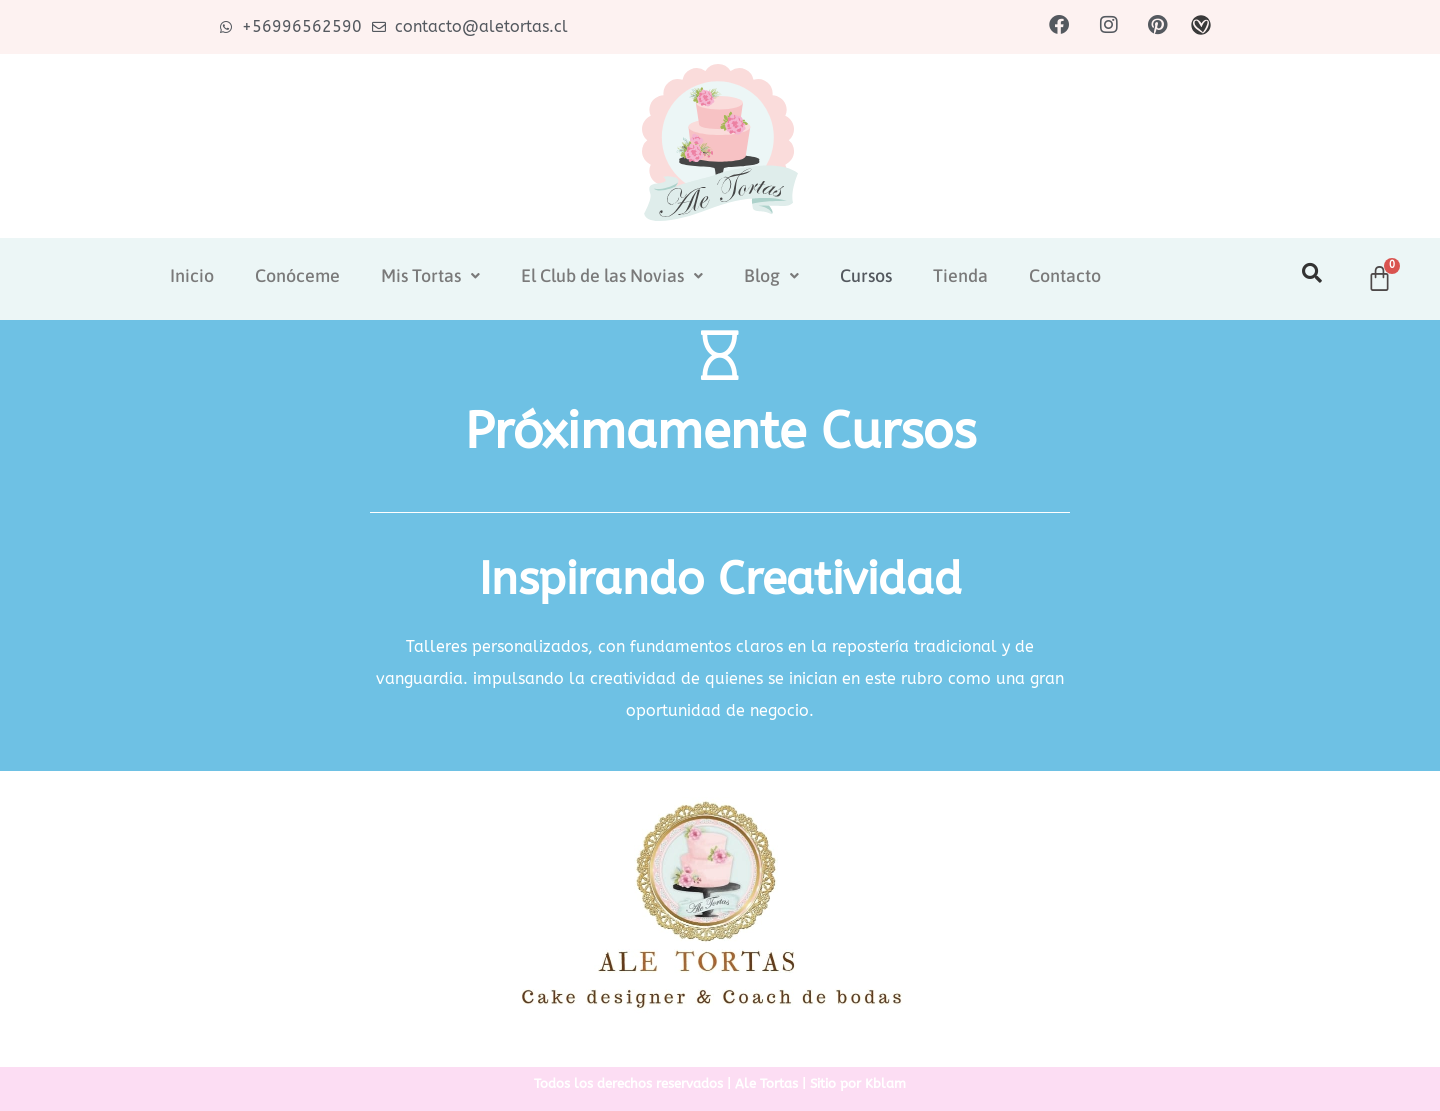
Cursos (866, 275)
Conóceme (297, 275)
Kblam (885, 1083)
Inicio (192, 275)
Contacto (1065, 275)
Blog (771, 275)
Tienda (960, 275)
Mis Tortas (430, 275)
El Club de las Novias (612, 275)
